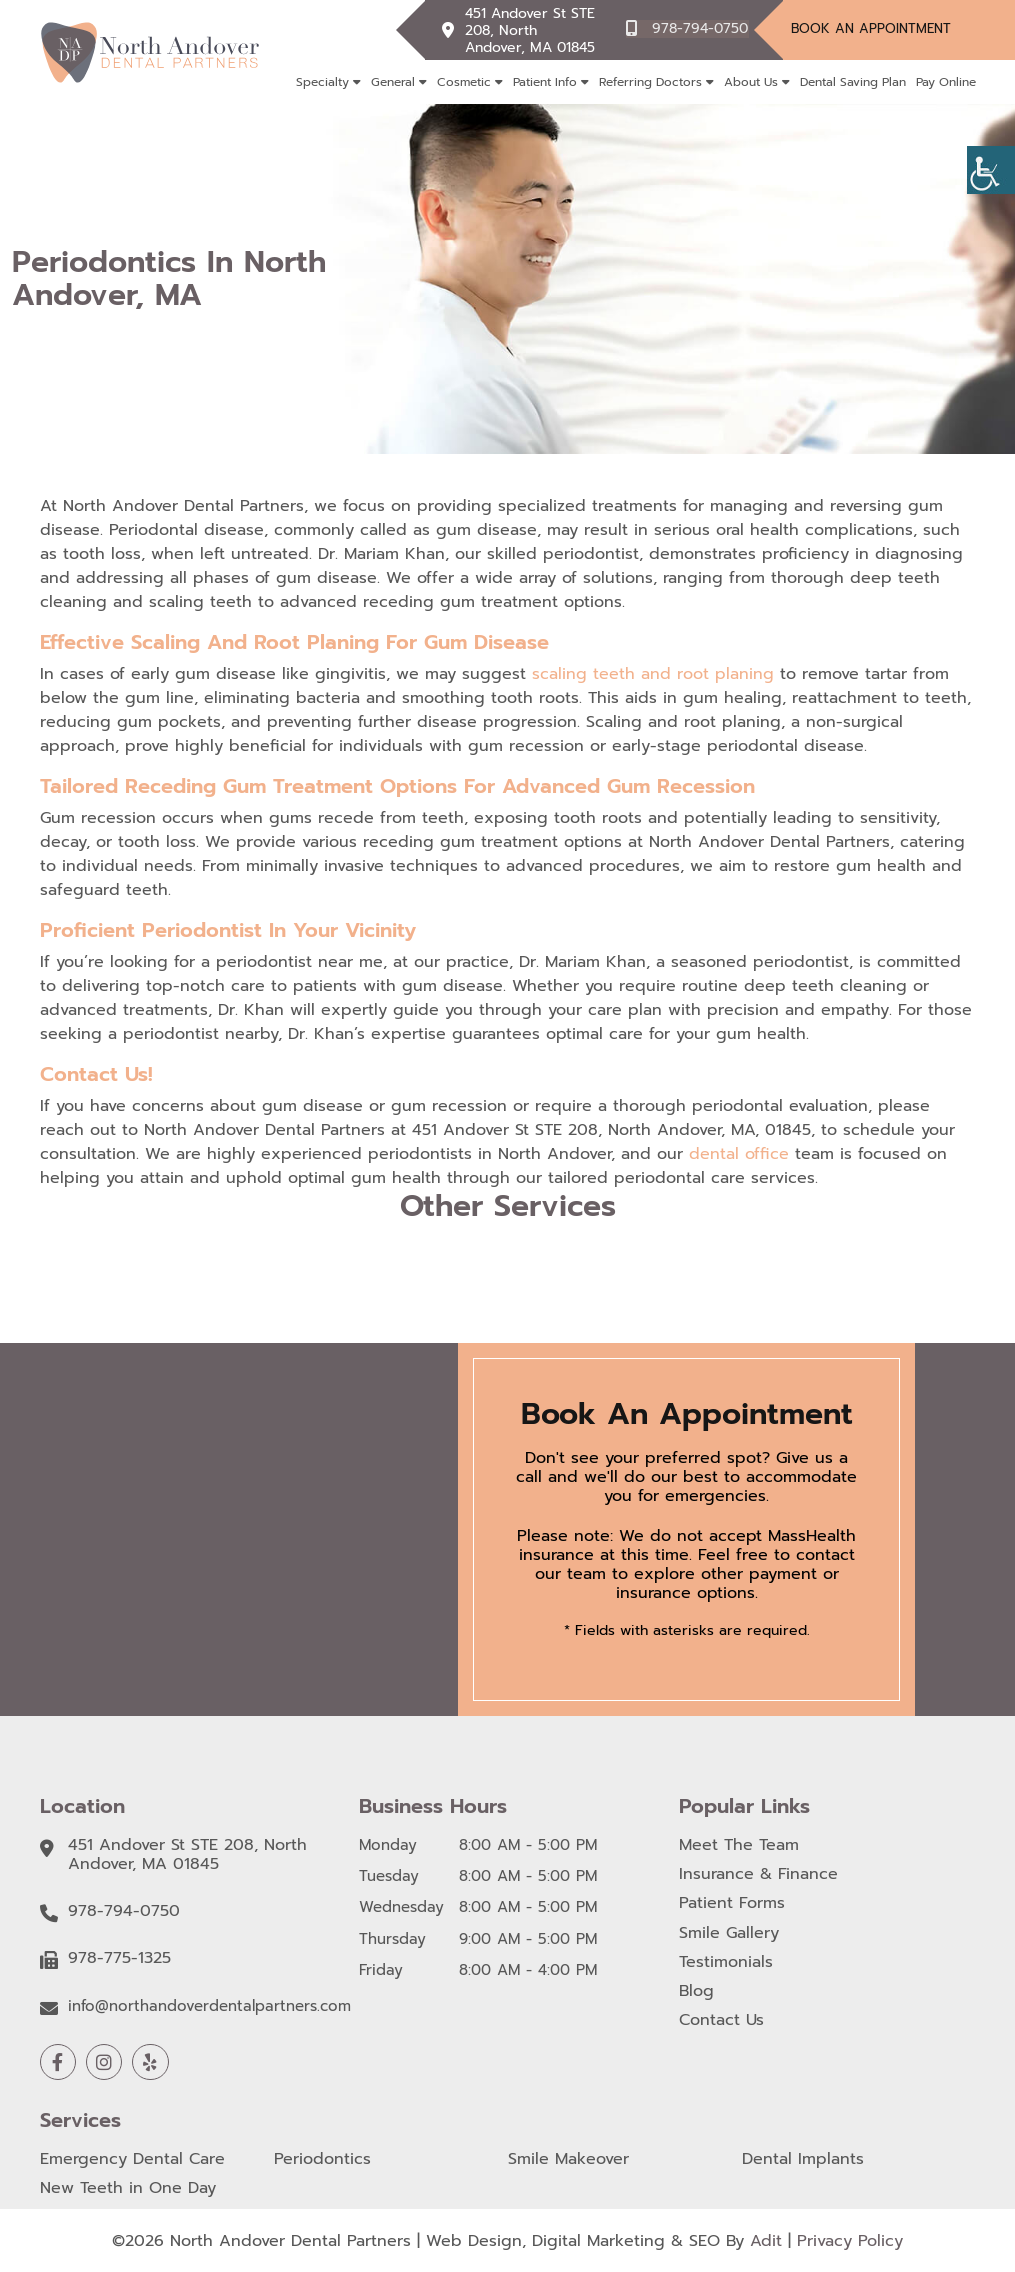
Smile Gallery (729, 1933)
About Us (751, 82)
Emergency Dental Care (132, 2159)
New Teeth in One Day (128, 2188)
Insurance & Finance (758, 1874)
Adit (766, 2240)
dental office (739, 1154)
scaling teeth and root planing (653, 674)
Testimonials (726, 1962)
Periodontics (322, 2159)
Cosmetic (464, 82)
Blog (696, 1991)
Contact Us (721, 2020)
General (393, 82)
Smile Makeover (568, 2159)
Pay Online (946, 82)
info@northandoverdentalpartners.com (209, 2006)
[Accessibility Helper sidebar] (991, 170)
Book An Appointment (871, 28)
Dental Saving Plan (853, 82)
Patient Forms (732, 1903)
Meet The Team (739, 1845)
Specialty (322, 82)
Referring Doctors (650, 82)
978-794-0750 (701, 28)
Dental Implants (803, 2159)
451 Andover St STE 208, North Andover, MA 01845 (532, 29)
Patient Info (545, 82)
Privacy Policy (850, 2240)
